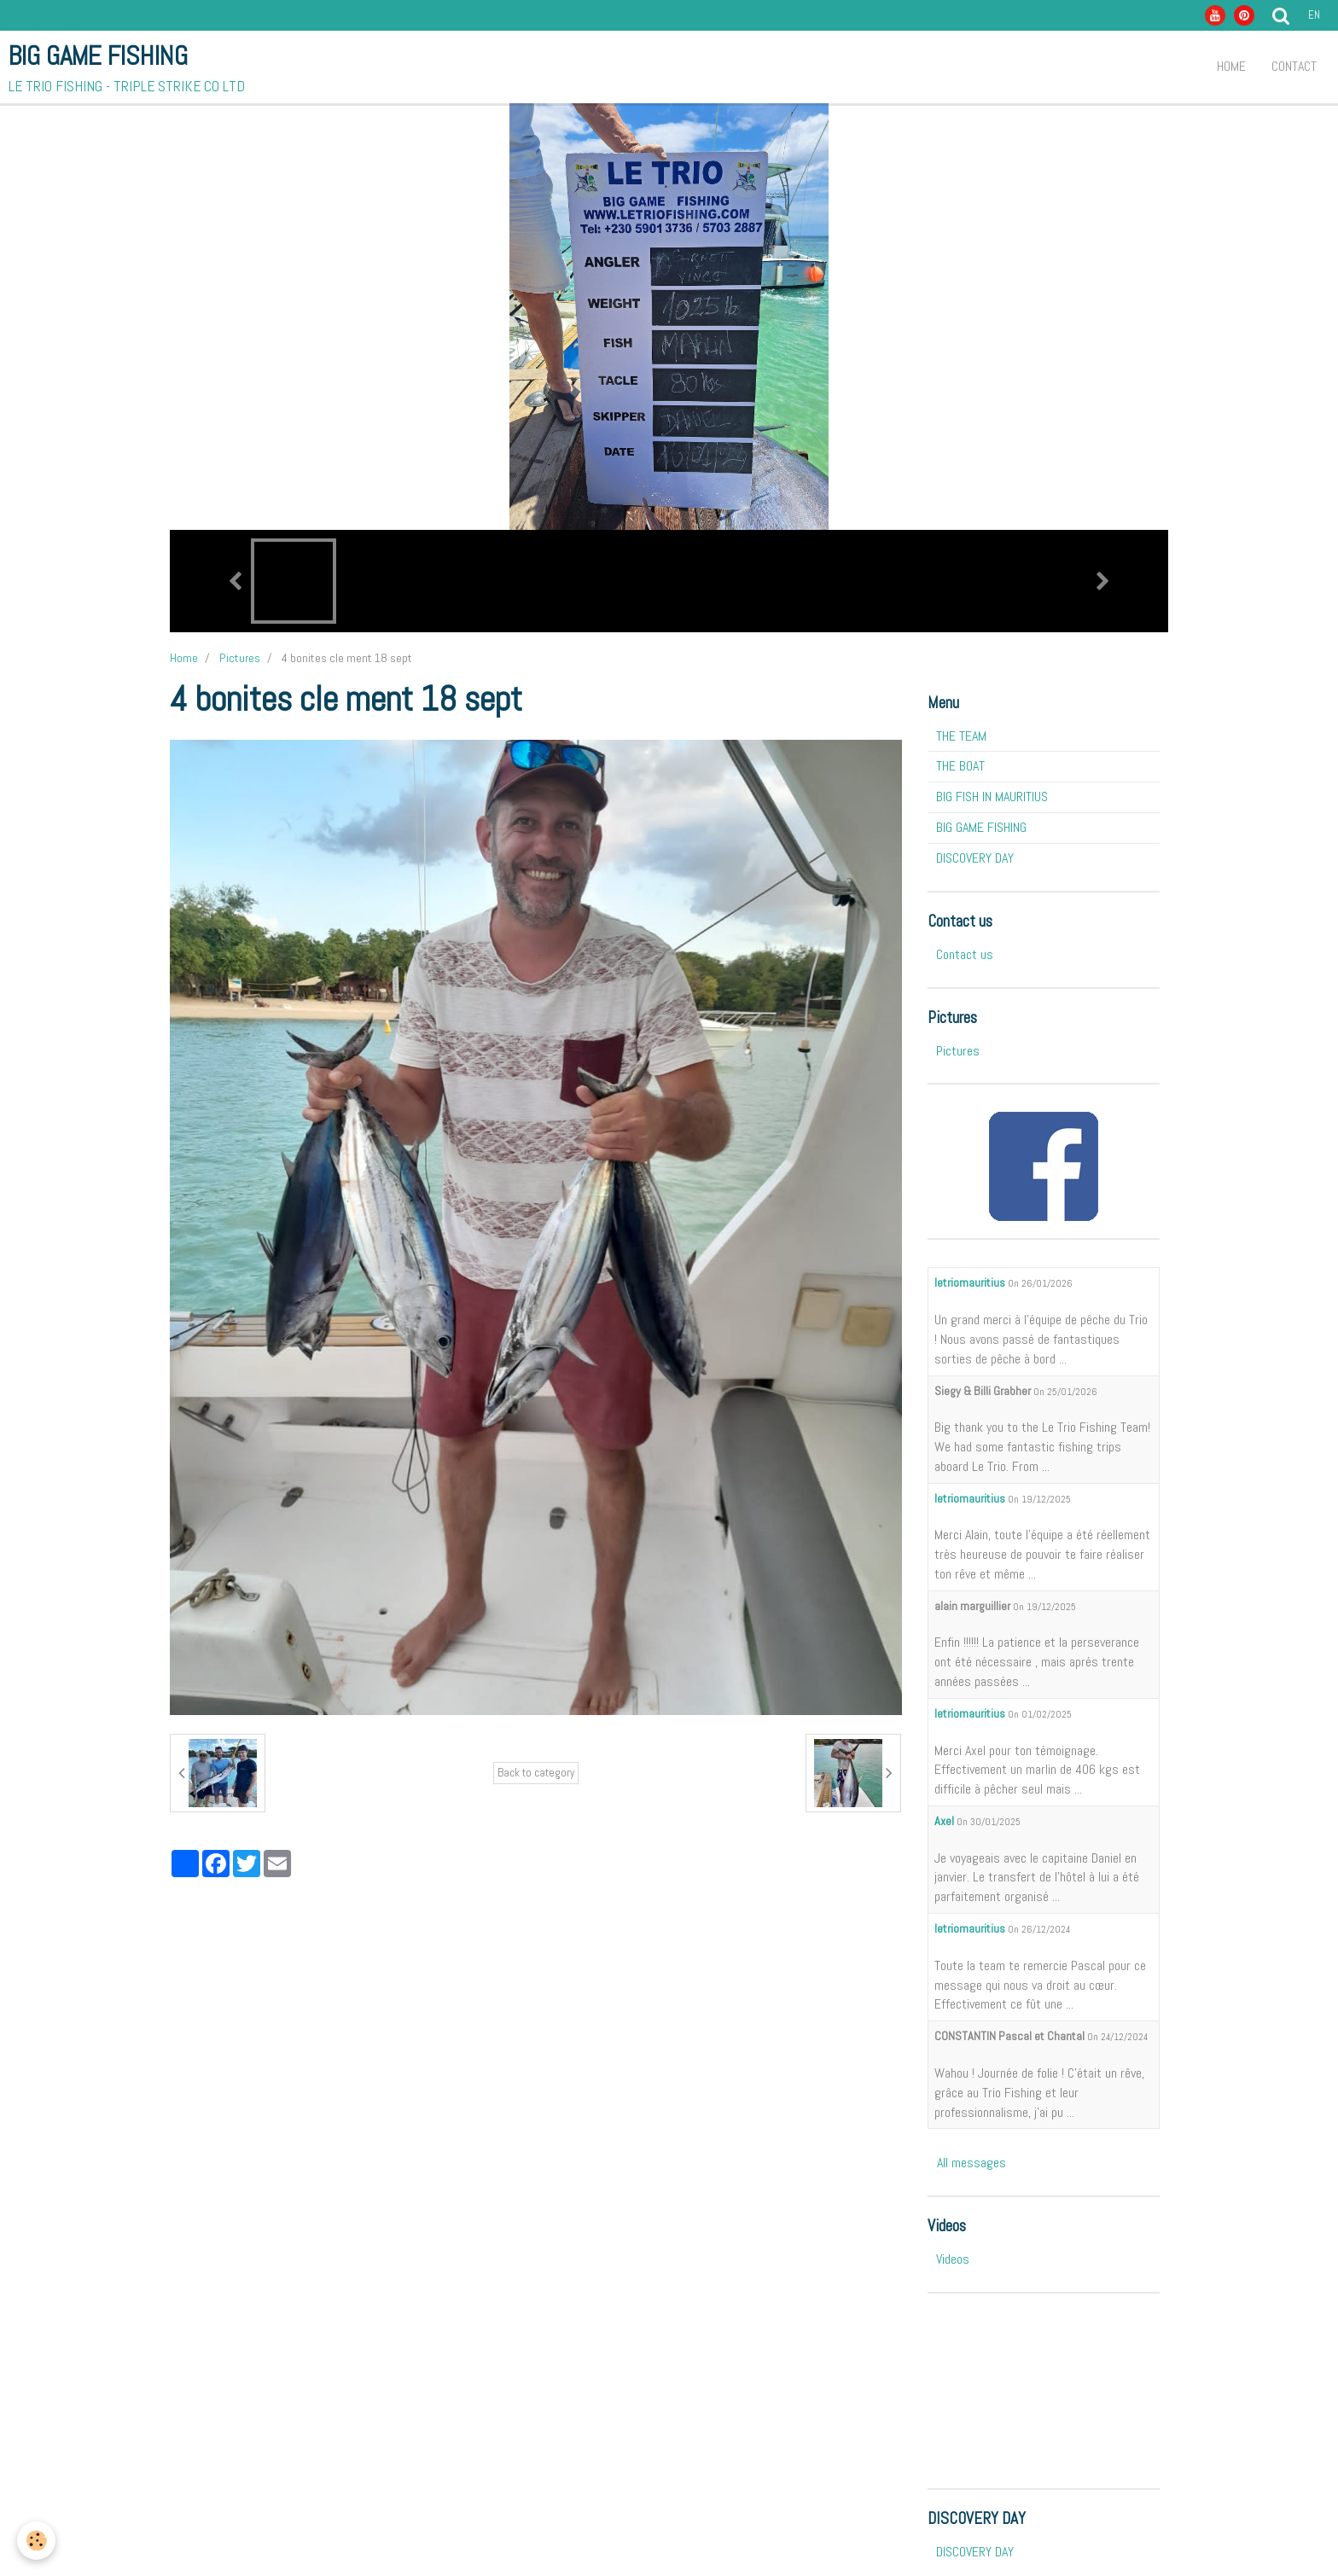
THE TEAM (961, 736)
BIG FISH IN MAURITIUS (992, 796)
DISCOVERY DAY (975, 858)
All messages (971, 2163)
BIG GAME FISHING (981, 827)
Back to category (535, 1772)
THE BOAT (960, 766)
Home (1231, 66)
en (1314, 15)
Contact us (964, 954)
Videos (952, 2259)
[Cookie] (36, 2540)
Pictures (239, 658)
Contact (1294, 66)
